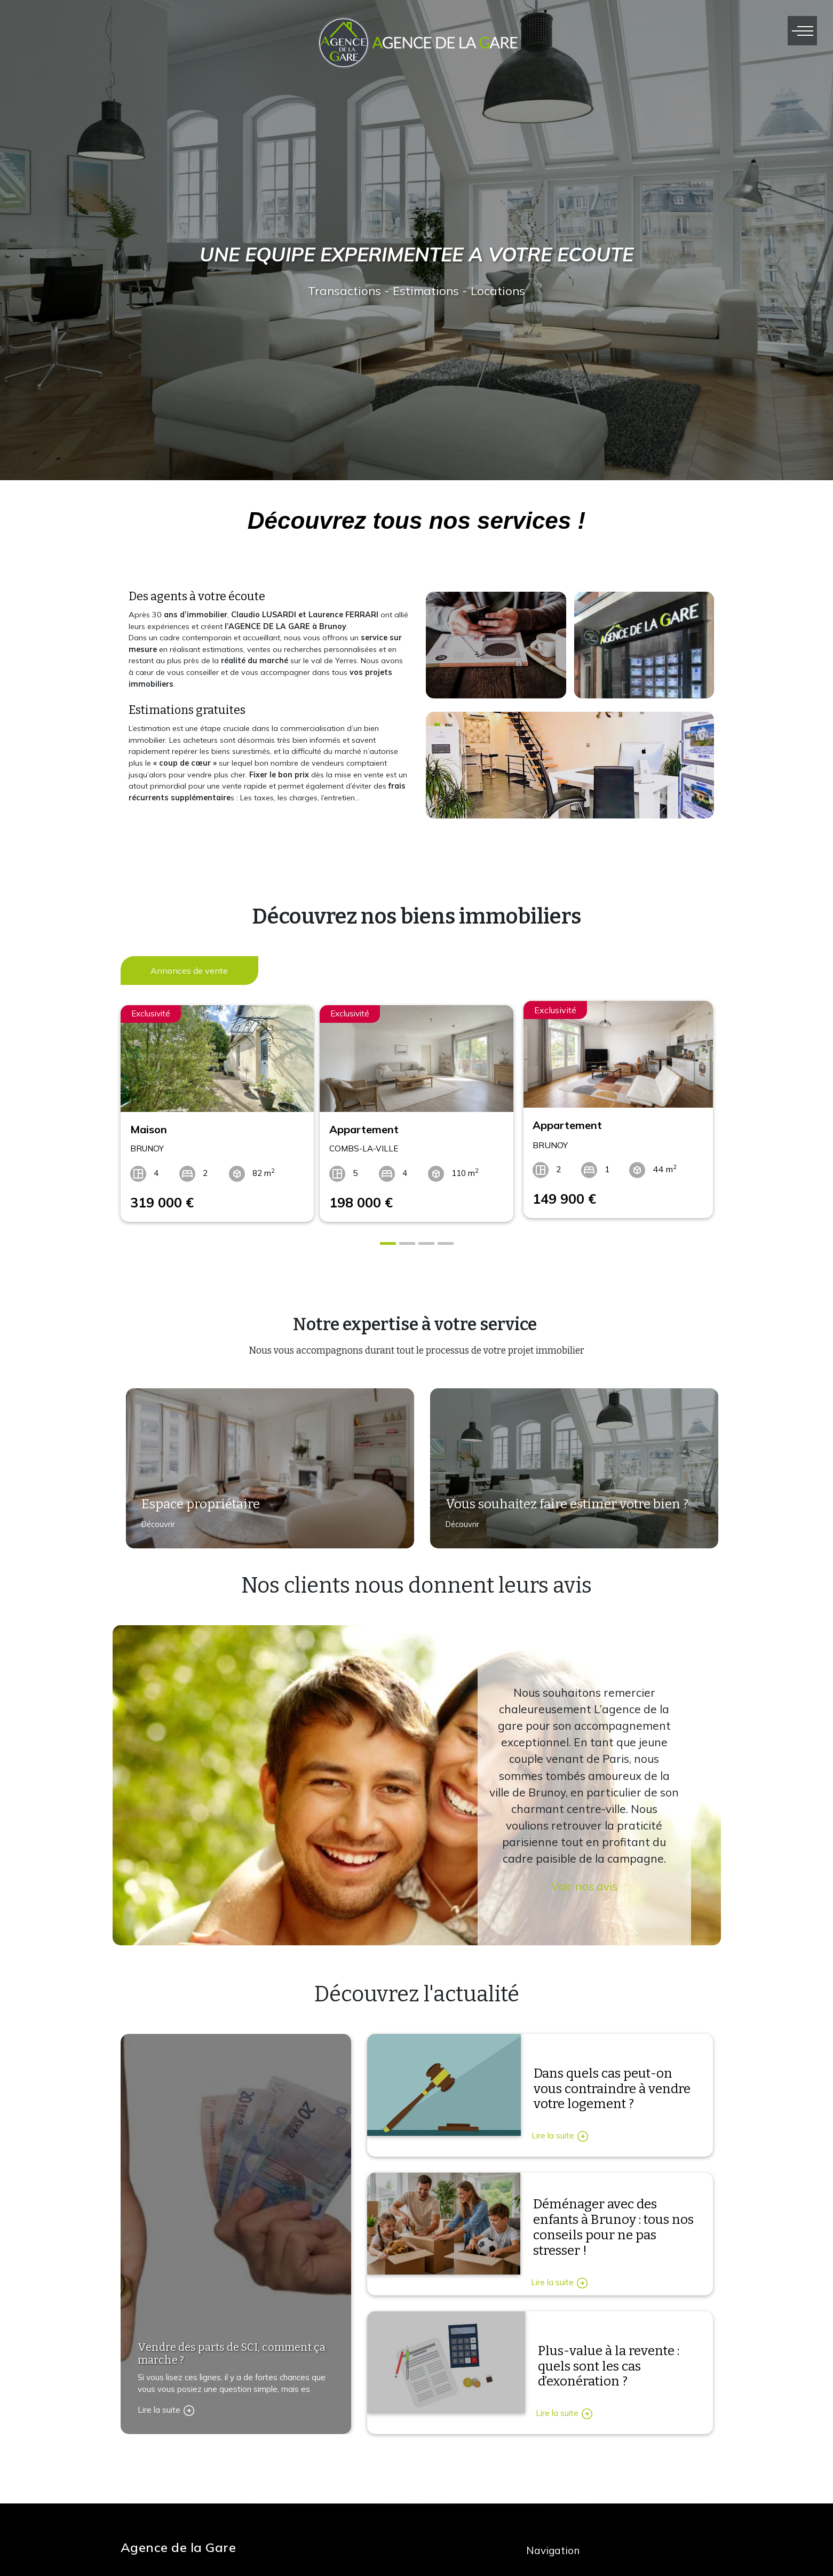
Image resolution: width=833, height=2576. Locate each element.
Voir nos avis (584, 1879)
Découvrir (153, 1523)
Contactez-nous (162, 2514)
